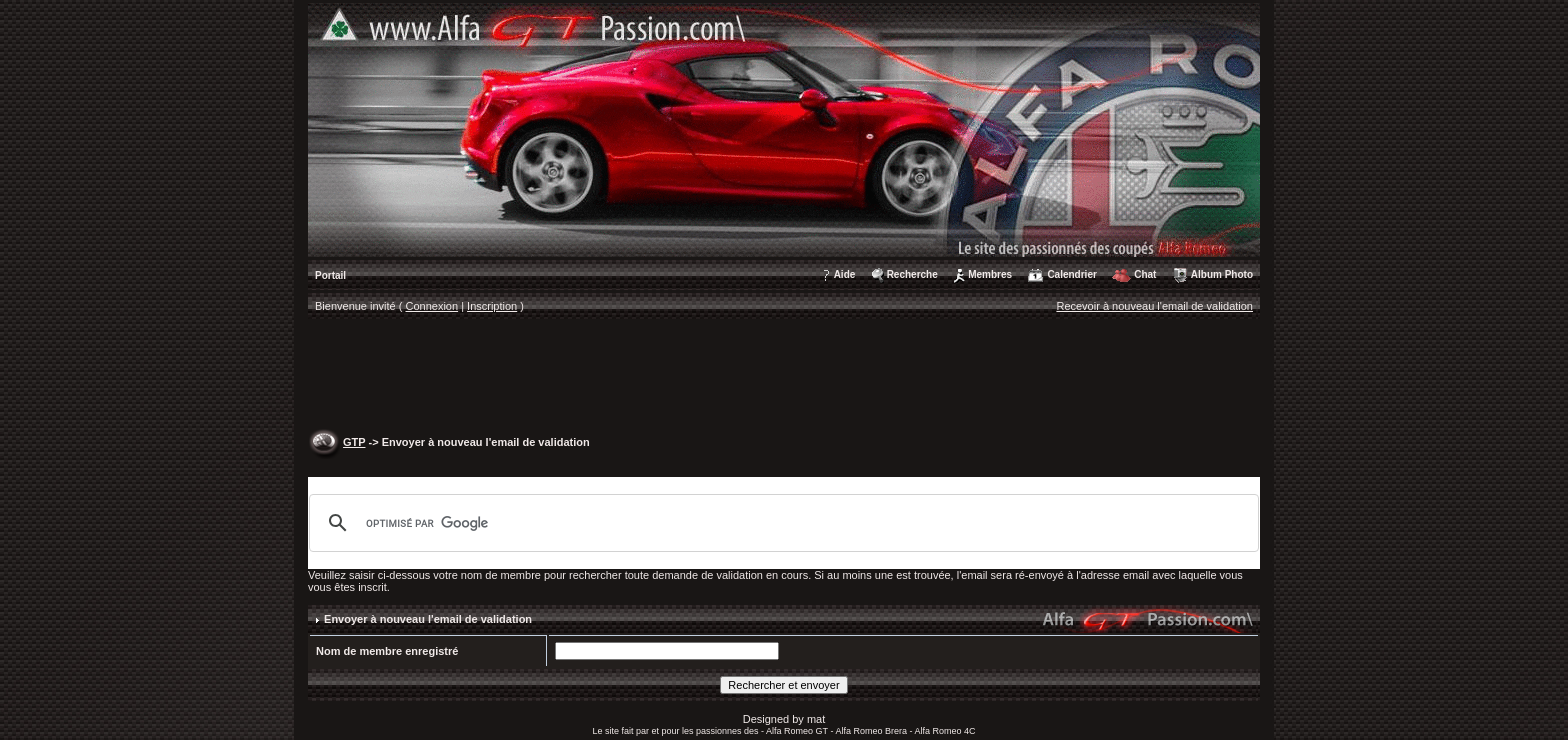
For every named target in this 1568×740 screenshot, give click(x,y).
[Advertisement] (784, 376)
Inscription (492, 306)
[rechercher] (781, 523)
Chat (1145, 274)
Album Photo (1222, 274)
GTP (354, 442)
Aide (845, 274)
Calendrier (1071, 274)
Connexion (432, 306)
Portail (330, 275)
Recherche (912, 274)
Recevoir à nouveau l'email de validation (1154, 306)
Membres (990, 274)
